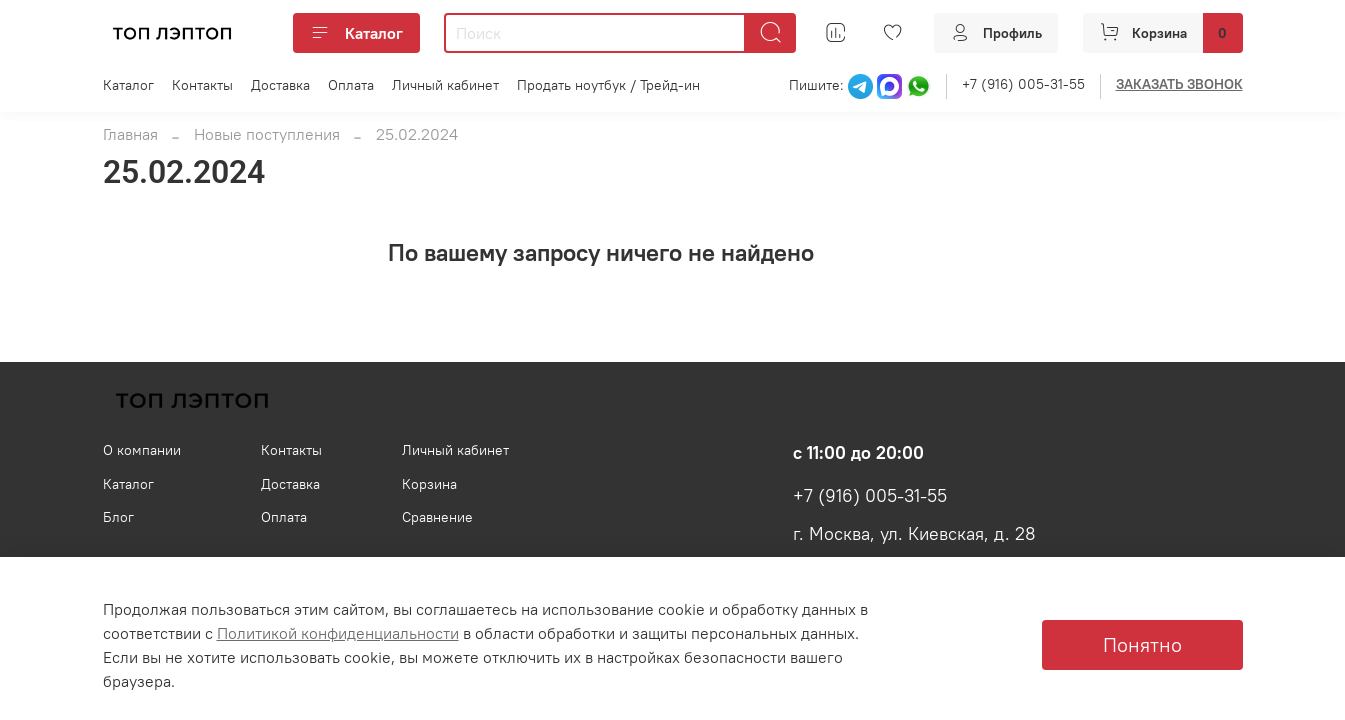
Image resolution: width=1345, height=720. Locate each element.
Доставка (280, 85)
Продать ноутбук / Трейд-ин (608, 85)
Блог (118, 517)
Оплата (351, 85)
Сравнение (437, 517)
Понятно (1142, 644)
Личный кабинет (445, 85)
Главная (130, 134)
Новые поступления (267, 134)
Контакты (202, 85)
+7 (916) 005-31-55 (1023, 84)
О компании (142, 450)
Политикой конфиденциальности (338, 633)
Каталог (356, 33)
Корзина (429, 484)
